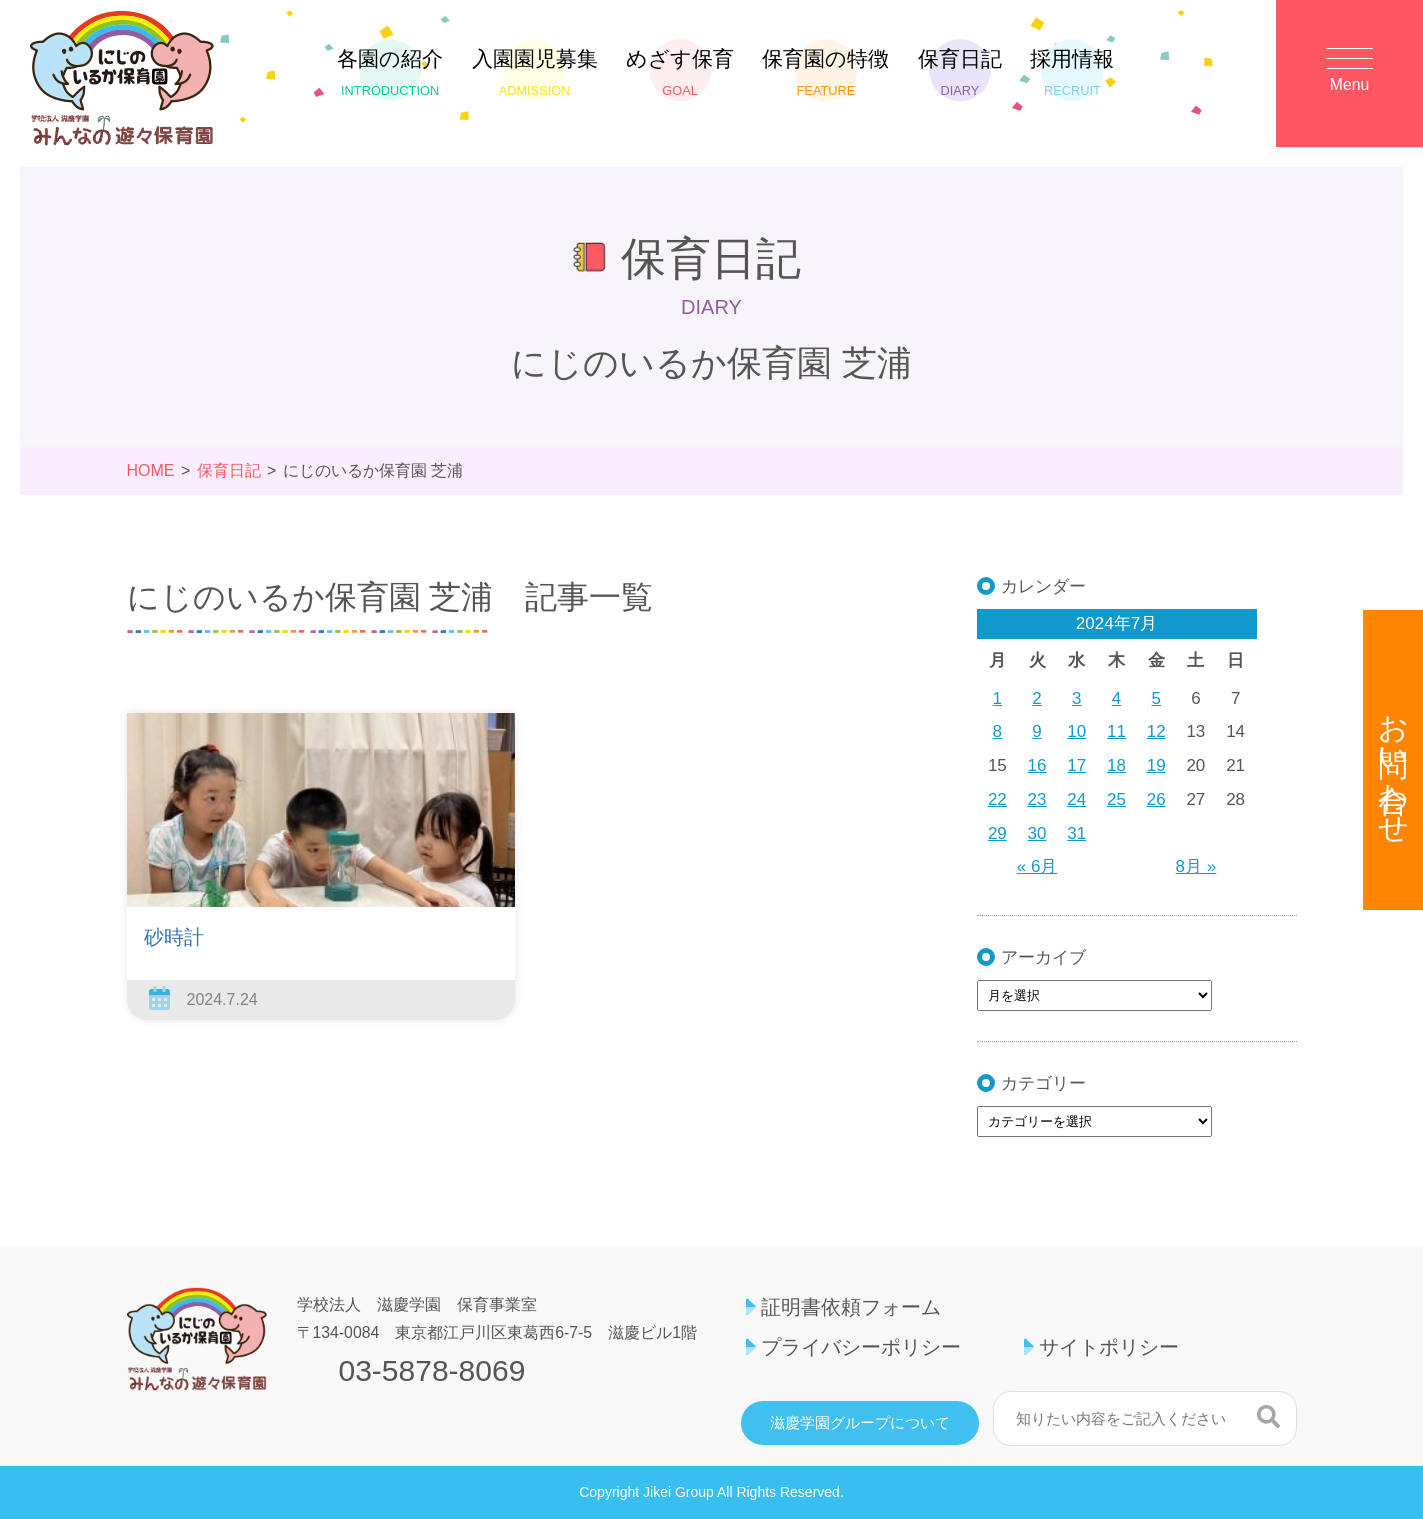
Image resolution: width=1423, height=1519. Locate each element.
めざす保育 (680, 72)
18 (1116, 765)
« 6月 (1037, 866)
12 (1156, 731)
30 (1037, 833)
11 (1116, 731)
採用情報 (1072, 72)
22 (997, 799)
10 (1076, 731)
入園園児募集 (535, 72)
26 (1156, 799)
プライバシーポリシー (861, 1347)
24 (1076, 799)
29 (997, 833)
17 (1076, 765)
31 (1076, 833)
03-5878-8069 (432, 1371)
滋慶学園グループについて (860, 1423)
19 (1156, 765)
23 (1037, 799)
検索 (1268, 1416)
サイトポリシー (1109, 1347)
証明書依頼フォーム (851, 1307)
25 (1116, 799)
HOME (151, 470)
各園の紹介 (390, 72)
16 (1037, 765)
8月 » (1196, 866)
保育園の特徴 (825, 72)
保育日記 (960, 72)
